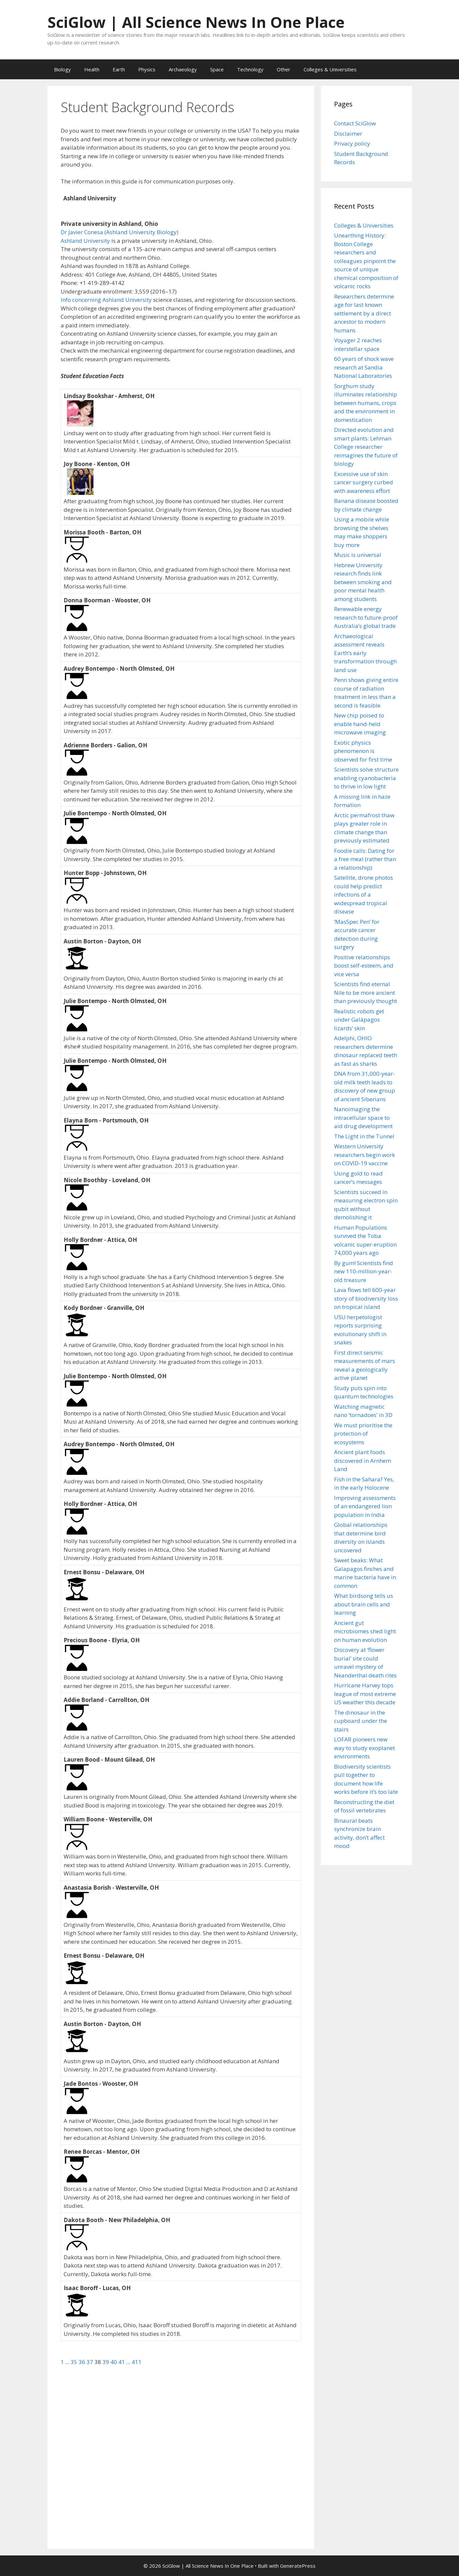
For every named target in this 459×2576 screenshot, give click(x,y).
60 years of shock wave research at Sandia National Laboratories (364, 367)
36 (82, 2362)
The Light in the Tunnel (364, 1136)
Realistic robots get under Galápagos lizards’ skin (359, 1019)
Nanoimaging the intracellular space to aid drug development (363, 1117)
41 (122, 2362)
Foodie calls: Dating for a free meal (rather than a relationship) (365, 859)
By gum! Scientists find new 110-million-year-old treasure (363, 1271)
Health (91, 69)
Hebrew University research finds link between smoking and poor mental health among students (363, 582)
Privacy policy (352, 143)
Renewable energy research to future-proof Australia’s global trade (366, 617)
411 (137, 2362)
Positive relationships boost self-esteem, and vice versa (363, 965)
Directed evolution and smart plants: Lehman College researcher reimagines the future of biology (366, 446)
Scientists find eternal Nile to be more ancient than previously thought (365, 992)
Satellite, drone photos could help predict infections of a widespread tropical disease (363, 894)
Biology (62, 69)
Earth (119, 69)
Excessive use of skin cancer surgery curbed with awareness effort (363, 482)
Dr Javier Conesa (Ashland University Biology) (119, 232)
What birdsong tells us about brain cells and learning (363, 1604)
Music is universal (357, 555)
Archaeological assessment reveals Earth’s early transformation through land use (365, 653)
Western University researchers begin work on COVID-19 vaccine (364, 1154)
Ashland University (85, 240)
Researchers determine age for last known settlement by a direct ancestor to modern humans (364, 313)
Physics (146, 69)
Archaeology (183, 69)
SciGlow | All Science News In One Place (196, 22)
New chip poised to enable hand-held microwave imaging (360, 724)
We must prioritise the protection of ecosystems (363, 1433)
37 (90, 2362)
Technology (250, 69)
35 (75, 2362)
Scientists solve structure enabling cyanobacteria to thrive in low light (366, 778)
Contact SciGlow (355, 123)
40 (114, 2362)
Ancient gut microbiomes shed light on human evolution (365, 1631)
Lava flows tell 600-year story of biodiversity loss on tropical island (366, 1298)
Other (283, 69)
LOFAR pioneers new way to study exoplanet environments (364, 1747)
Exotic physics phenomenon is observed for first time (363, 751)
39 (106, 2362)
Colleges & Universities (330, 69)
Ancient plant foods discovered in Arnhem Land (362, 1460)
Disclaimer (348, 133)
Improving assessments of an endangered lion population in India (365, 1506)
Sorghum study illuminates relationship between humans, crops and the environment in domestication (365, 403)
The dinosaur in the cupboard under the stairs (360, 1721)
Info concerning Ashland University (106, 300)
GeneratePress (298, 2565)
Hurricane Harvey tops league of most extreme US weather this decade (365, 1693)
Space (217, 69)
